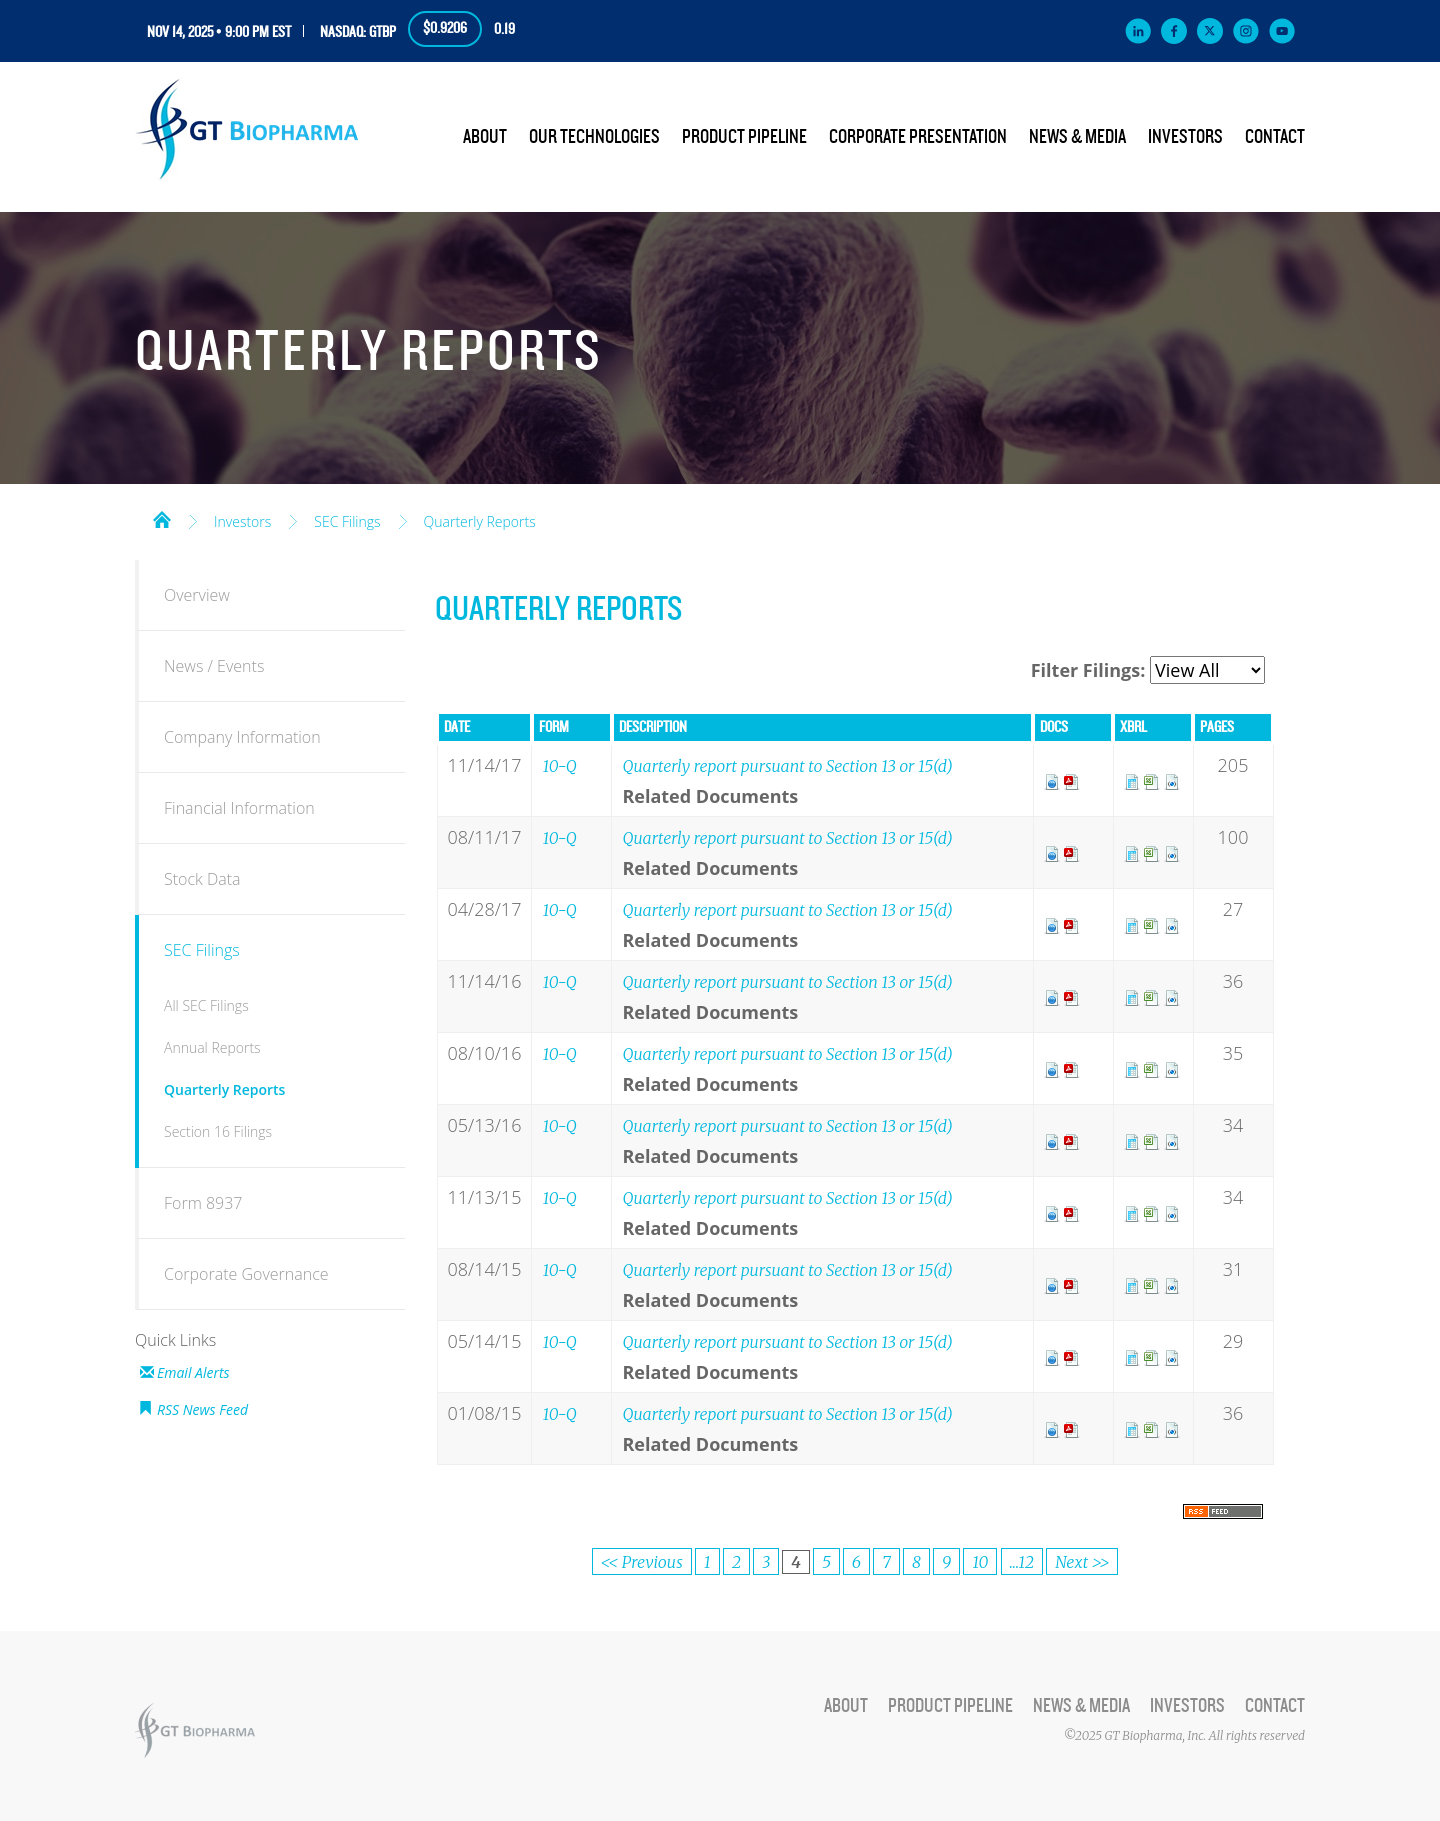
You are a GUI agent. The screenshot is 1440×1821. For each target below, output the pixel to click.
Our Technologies (594, 137)
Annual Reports (212, 1047)
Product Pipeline (744, 137)
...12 (1022, 1562)
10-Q (559, 766)
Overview (197, 595)
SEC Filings (347, 522)
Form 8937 (203, 1203)
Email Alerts (193, 1372)
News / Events (214, 666)
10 (980, 1562)
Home (162, 518)
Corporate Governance (246, 1274)
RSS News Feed (202, 1409)
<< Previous (642, 1562)
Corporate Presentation (918, 137)
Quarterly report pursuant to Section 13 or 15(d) (787, 766)
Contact (1275, 137)
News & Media (1077, 137)
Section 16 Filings (218, 1131)
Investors (1185, 137)
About (485, 137)
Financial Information (239, 808)
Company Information (242, 737)
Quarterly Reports (480, 522)
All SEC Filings (206, 1005)
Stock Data (202, 879)
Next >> (1082, 1562)
